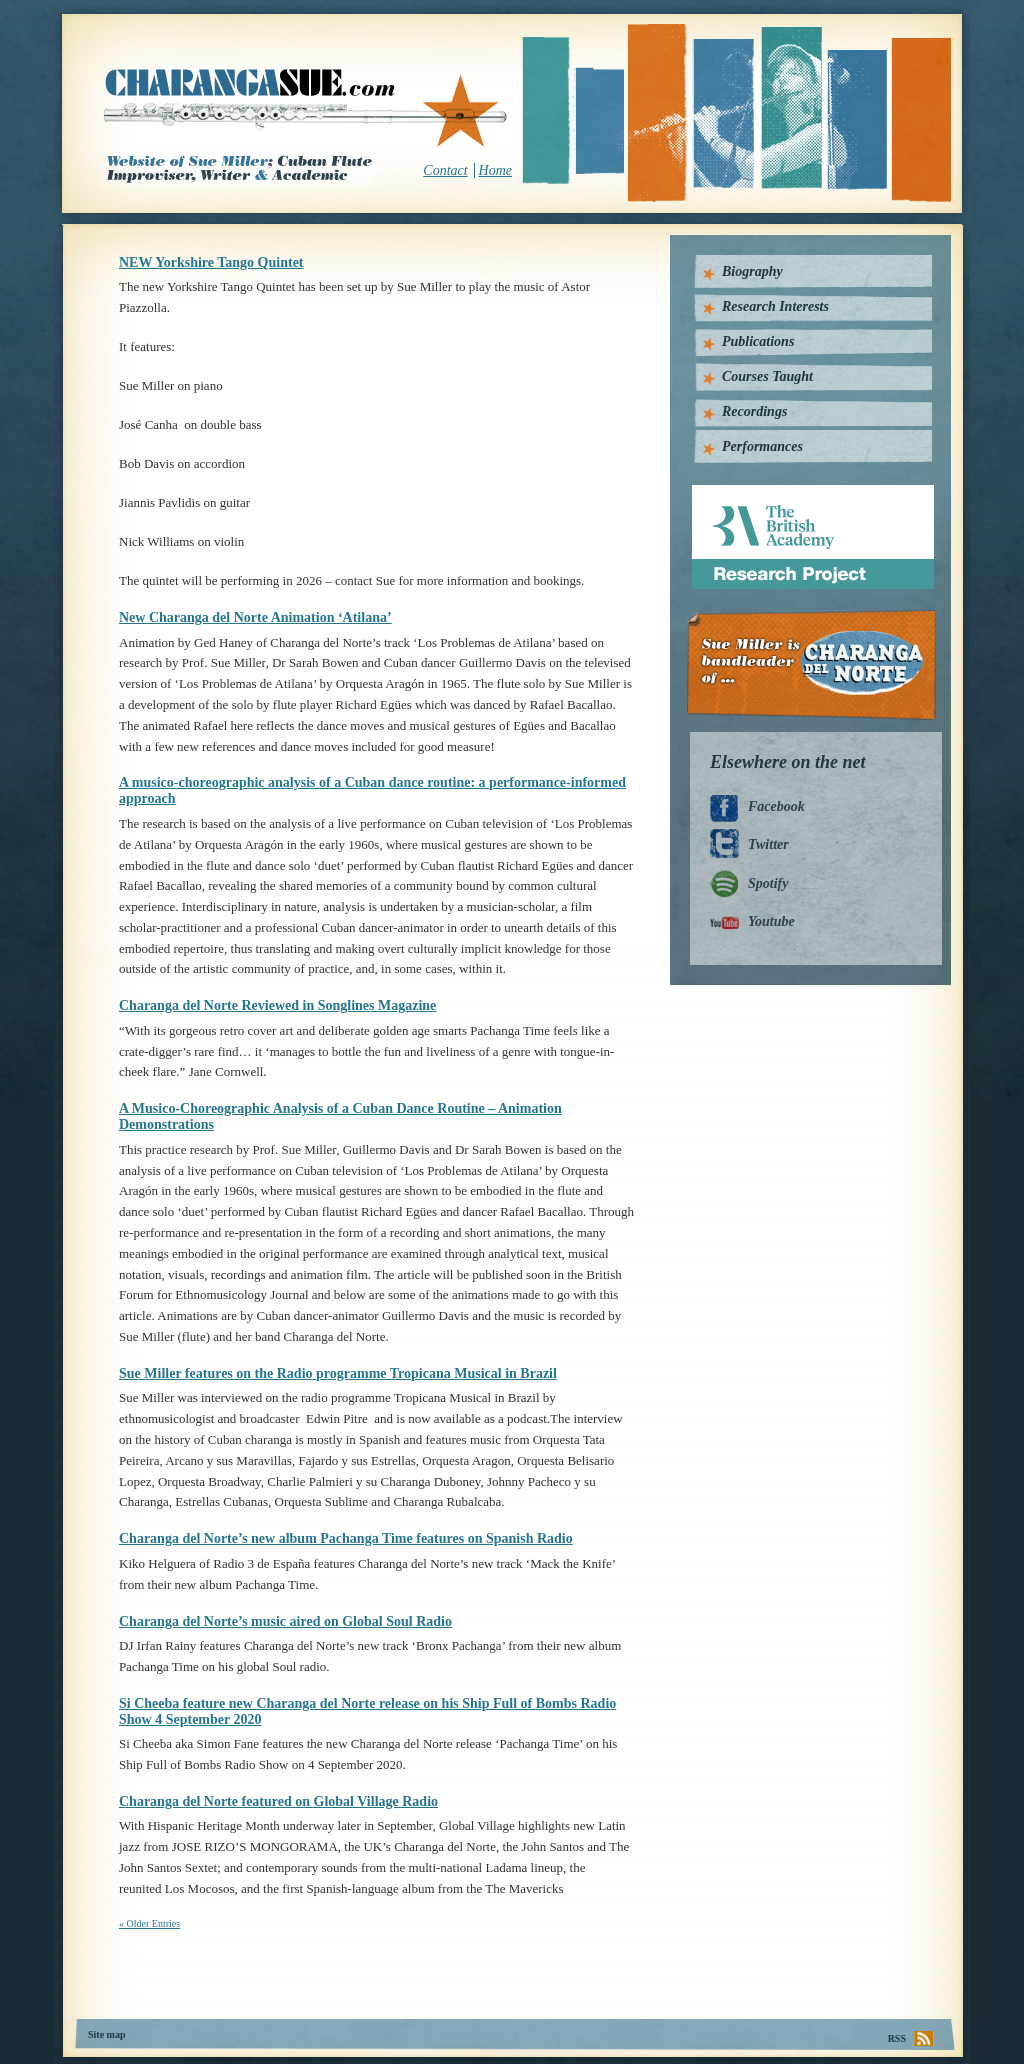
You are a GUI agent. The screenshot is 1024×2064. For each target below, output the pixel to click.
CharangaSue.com (306, 109)
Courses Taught (767, 376)
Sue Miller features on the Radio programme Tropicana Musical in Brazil (338, 1373)
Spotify (768, 883)
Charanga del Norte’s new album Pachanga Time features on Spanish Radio (346, 1538)
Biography (752, 271)
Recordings (754, 411)
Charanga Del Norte (818, 665)
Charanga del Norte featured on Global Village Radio (278, 1801)
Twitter (768, 844)
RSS (897, 2038)
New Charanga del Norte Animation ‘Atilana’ (255, 617)
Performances (762, 446)
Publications (758, 341)
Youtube (771, 921)
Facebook (776, 806)
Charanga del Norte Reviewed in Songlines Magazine (277, 1005)
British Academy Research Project (794, 492)
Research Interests (775, 306)
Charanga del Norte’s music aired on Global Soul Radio (285, 1621)
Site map (107, 2034)
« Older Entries (149, 1923)
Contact (445, 170)
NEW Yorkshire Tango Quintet (211, 262)
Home (495, 170)
